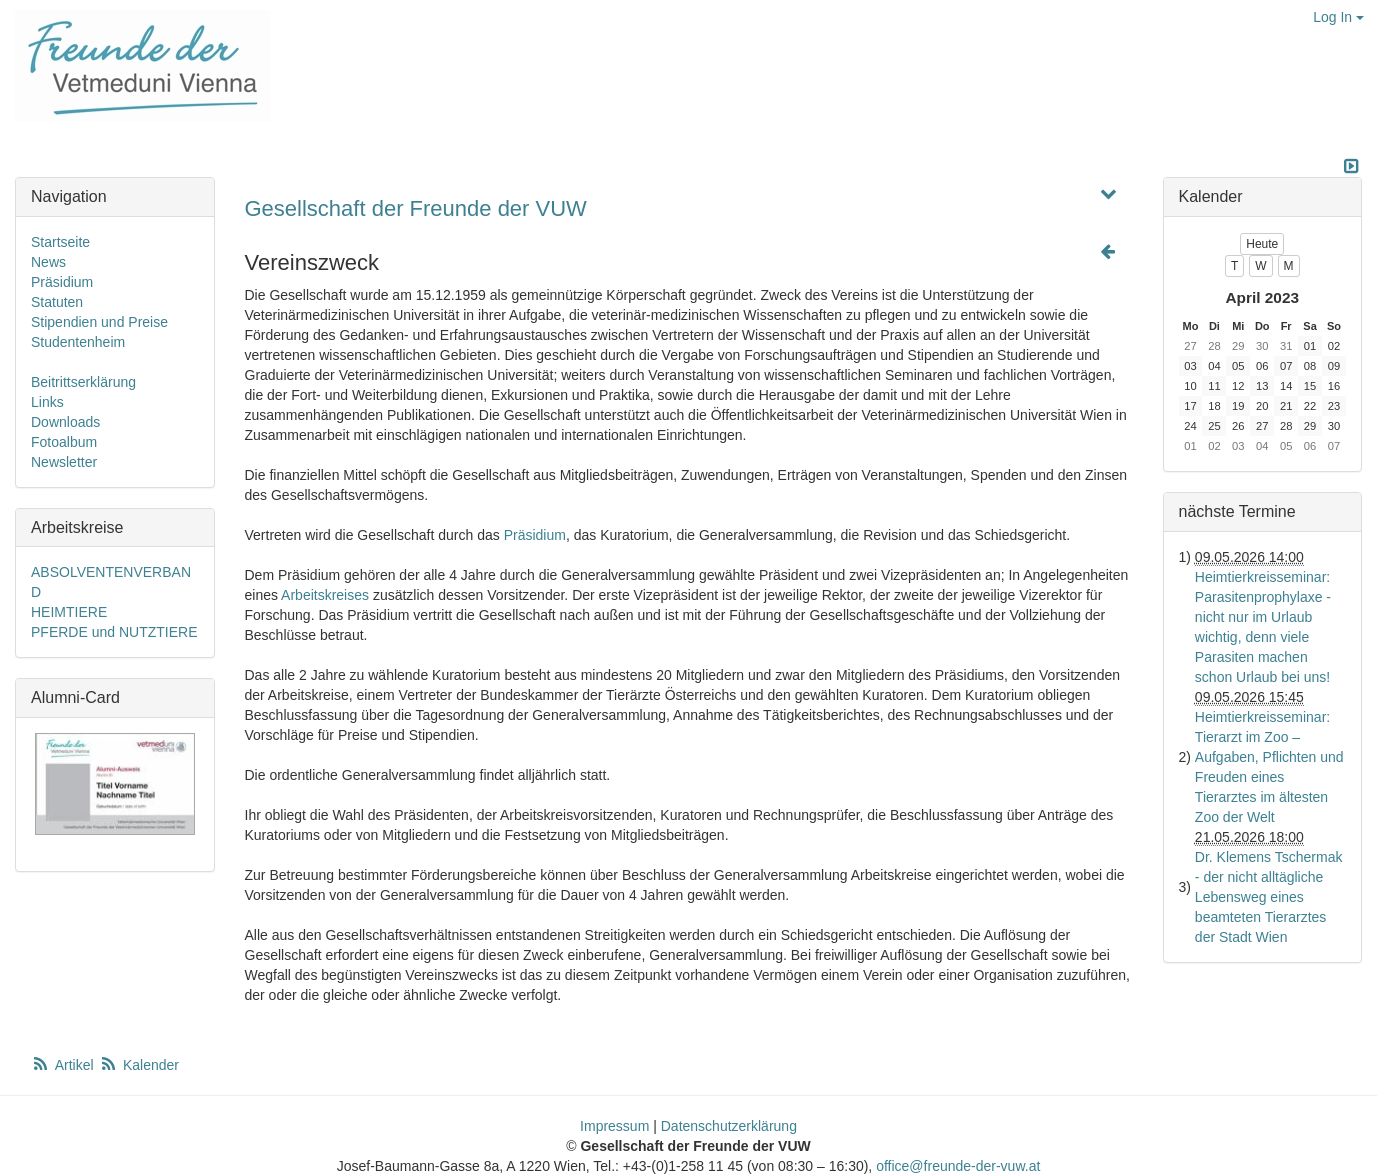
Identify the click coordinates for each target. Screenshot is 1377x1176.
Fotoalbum (64, 442)
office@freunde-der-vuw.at (958, 1166)
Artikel (64, 1065)
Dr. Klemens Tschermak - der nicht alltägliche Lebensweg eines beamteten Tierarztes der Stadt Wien (1269, 897)
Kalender (139, 1065)
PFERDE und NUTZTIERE (114, 632)
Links (47, 402)
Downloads (65, 422)
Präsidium (535, 535)
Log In (1338, 17)
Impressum (614, 1126)
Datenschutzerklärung (729, 1126)
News (48, 262)
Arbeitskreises (325, 595)
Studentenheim (78, 342)
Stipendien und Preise (99, 322)
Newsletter (64, 462)
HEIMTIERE (69, 612)
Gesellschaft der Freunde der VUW (416, 208)
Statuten (57, 302)
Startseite (60, 242)
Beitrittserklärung (83, 382)
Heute (1262, 244)
